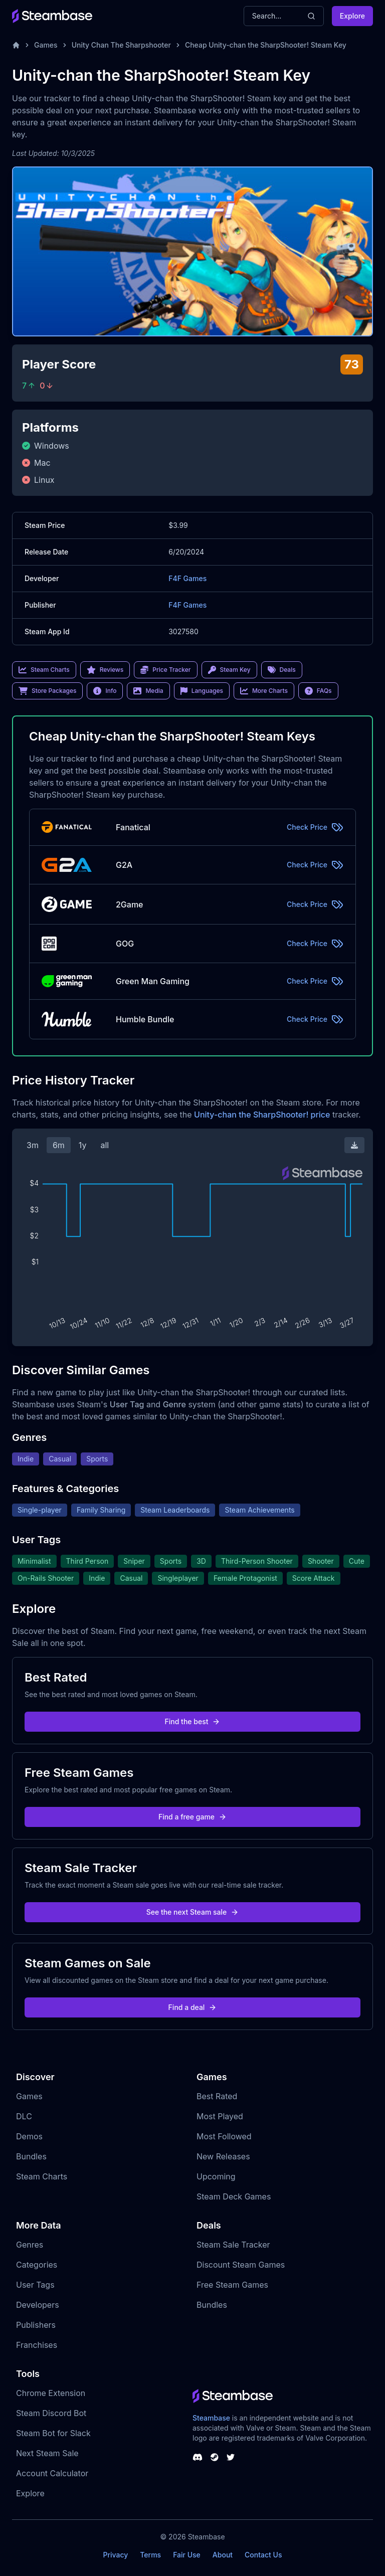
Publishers (36, 2325)
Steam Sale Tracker (233, 2245)
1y (83, 1145)
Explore (352, 16)
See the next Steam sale (192, 1912)
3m (33, 1145)
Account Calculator (52, 2473)
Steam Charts (41, 2176)
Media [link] (148, 691)
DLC (24, 2116)
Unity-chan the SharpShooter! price (262, 1115)
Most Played (220, 2116)
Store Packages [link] (47, 691)
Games (46, 45)
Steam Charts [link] (44, 670)
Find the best (193, 1721)
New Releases (223, 2156)
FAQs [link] (318, 691)
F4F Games (187, 578)
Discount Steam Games (241, 2265)
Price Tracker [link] (165, 670)
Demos (29, 2136)
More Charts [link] (264, 691)
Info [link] (104, 691)
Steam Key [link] (229, 670)
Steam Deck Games (234, 2196)
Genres (29, 2245)
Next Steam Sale (47, 2453)
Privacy (115, 2554)
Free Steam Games (232, 2285)
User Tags (35, 2285)
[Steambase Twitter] (231, 2457)
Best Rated (217, 2096)
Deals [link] (282, 670)
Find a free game (192, 1816)
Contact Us (263, 2554)
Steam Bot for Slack (53, 2433)
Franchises (36, 2345)
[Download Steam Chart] (354, 1145)
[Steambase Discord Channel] (197, 2457)
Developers (37, 2305)
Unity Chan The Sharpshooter (121, 45)
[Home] (16, 45)
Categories (36, 2265)
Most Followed (224, 2136)
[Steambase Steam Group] (215, 2457)
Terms (150, 2554)
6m (59, 1145)
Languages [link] (201, 691)
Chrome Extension (50, 2393)
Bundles (31, 2156)
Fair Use (187, 2554)
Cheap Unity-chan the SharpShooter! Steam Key (265, 45)
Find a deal (192, 2007)
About (223, 2554)
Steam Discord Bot (51, 2413)
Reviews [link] (105, 670)
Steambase (211, 2418)
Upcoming (216, 2176)
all (104, 1145)
